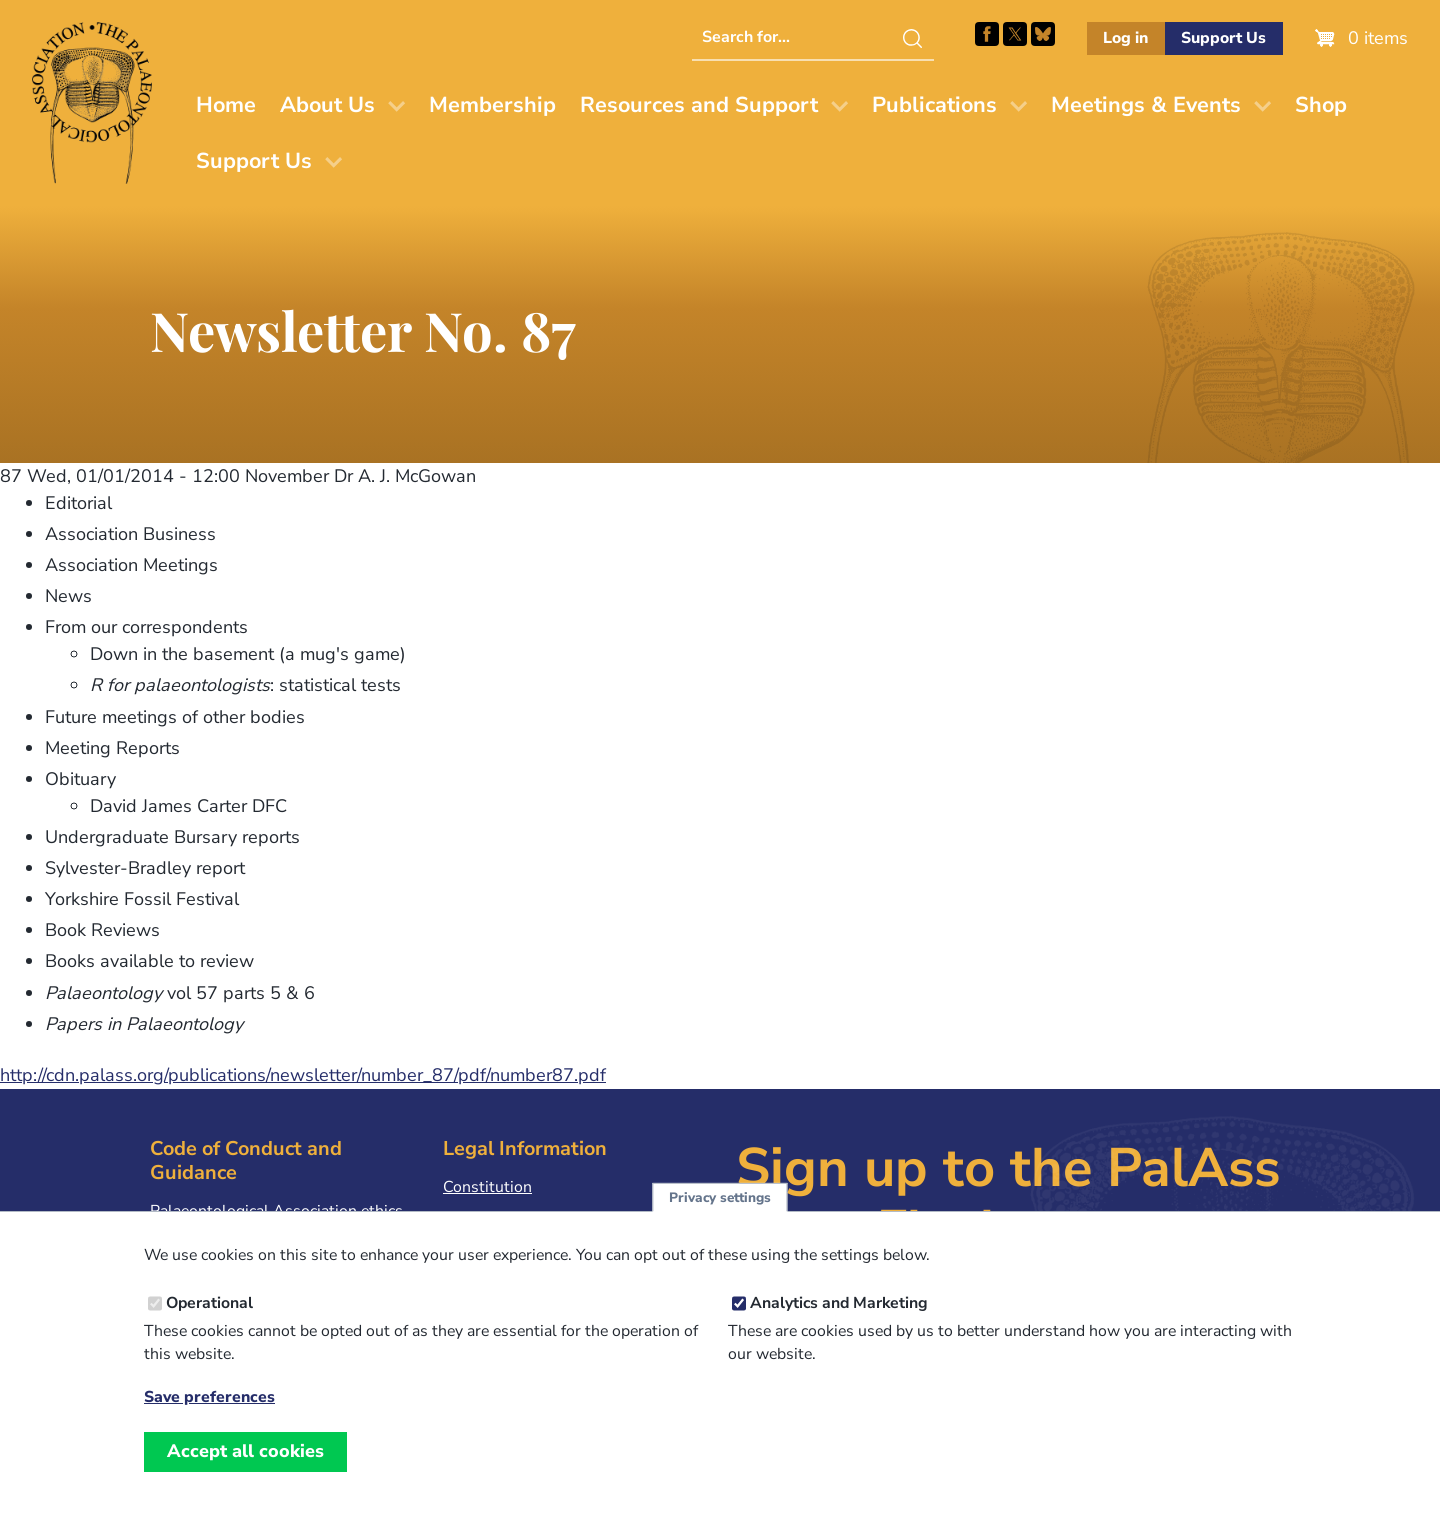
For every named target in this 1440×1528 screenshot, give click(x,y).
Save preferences (209, 1420)
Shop (1321, 105)
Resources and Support (699, 105)
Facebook (987, 34)
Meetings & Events (1146, 105)
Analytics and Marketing (839, 1326)
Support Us (1223, 38)
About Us (327, 105)
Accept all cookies (245, 1474)
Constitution (487, 1187)
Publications (934, 105)
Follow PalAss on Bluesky (1043, 34)
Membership (492, 105)
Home (226, 105)
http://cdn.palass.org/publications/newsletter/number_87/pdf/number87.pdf (303, 1075)
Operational (209, 1326)
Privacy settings (720, 1219)
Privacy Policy (492, 1218)
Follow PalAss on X (1015, 34)
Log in (1125, 38)
